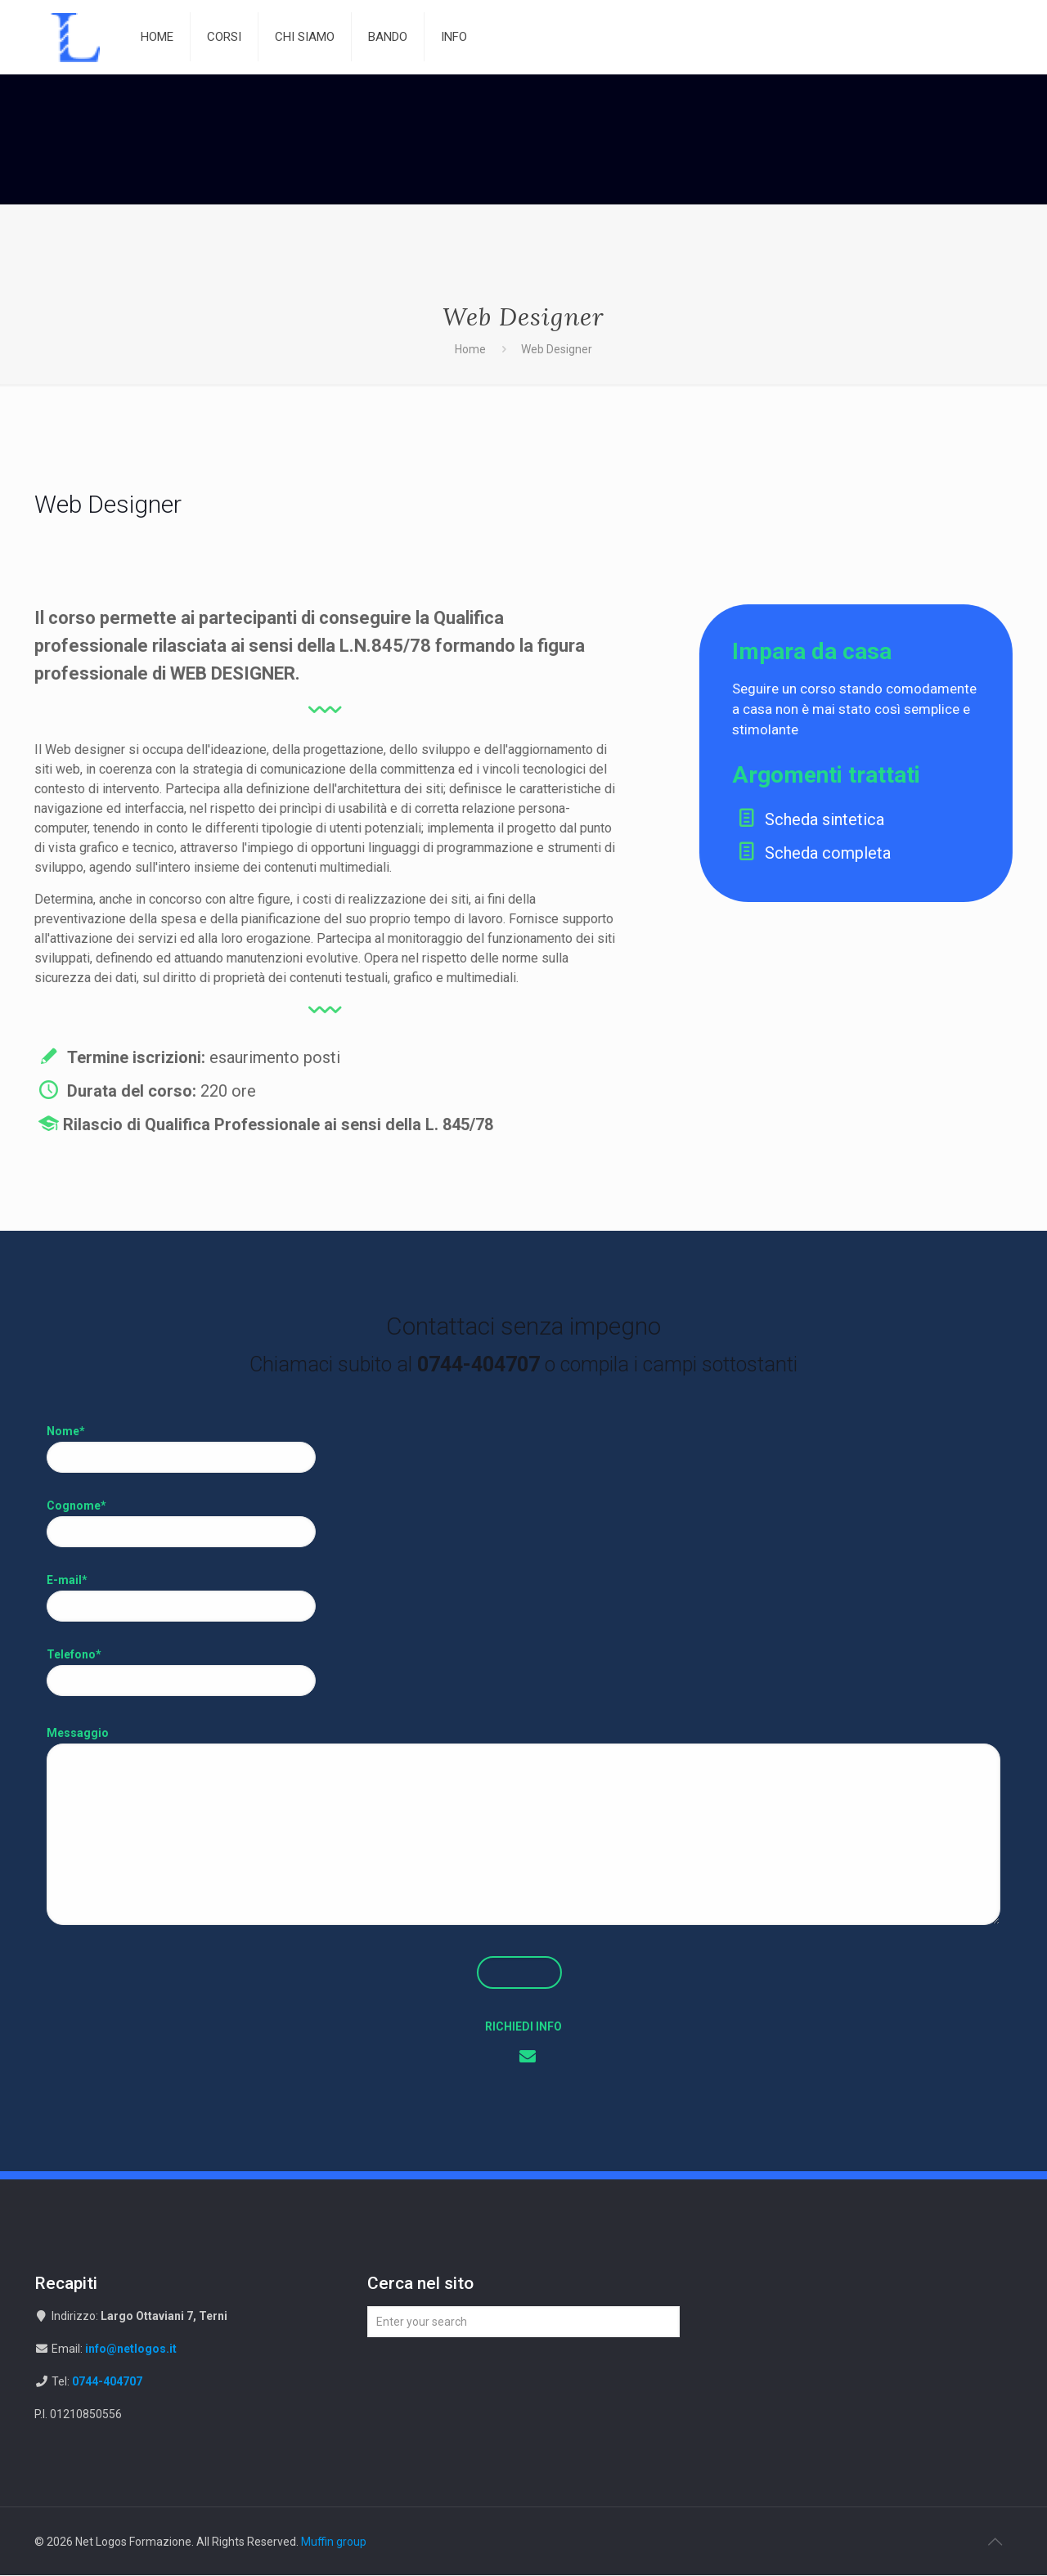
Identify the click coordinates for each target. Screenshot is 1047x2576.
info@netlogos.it (131, 2349)
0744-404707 (107, 2382)
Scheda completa (726, 853)
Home (470, 349)
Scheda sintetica (722, 819)
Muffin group (333, 2542)
